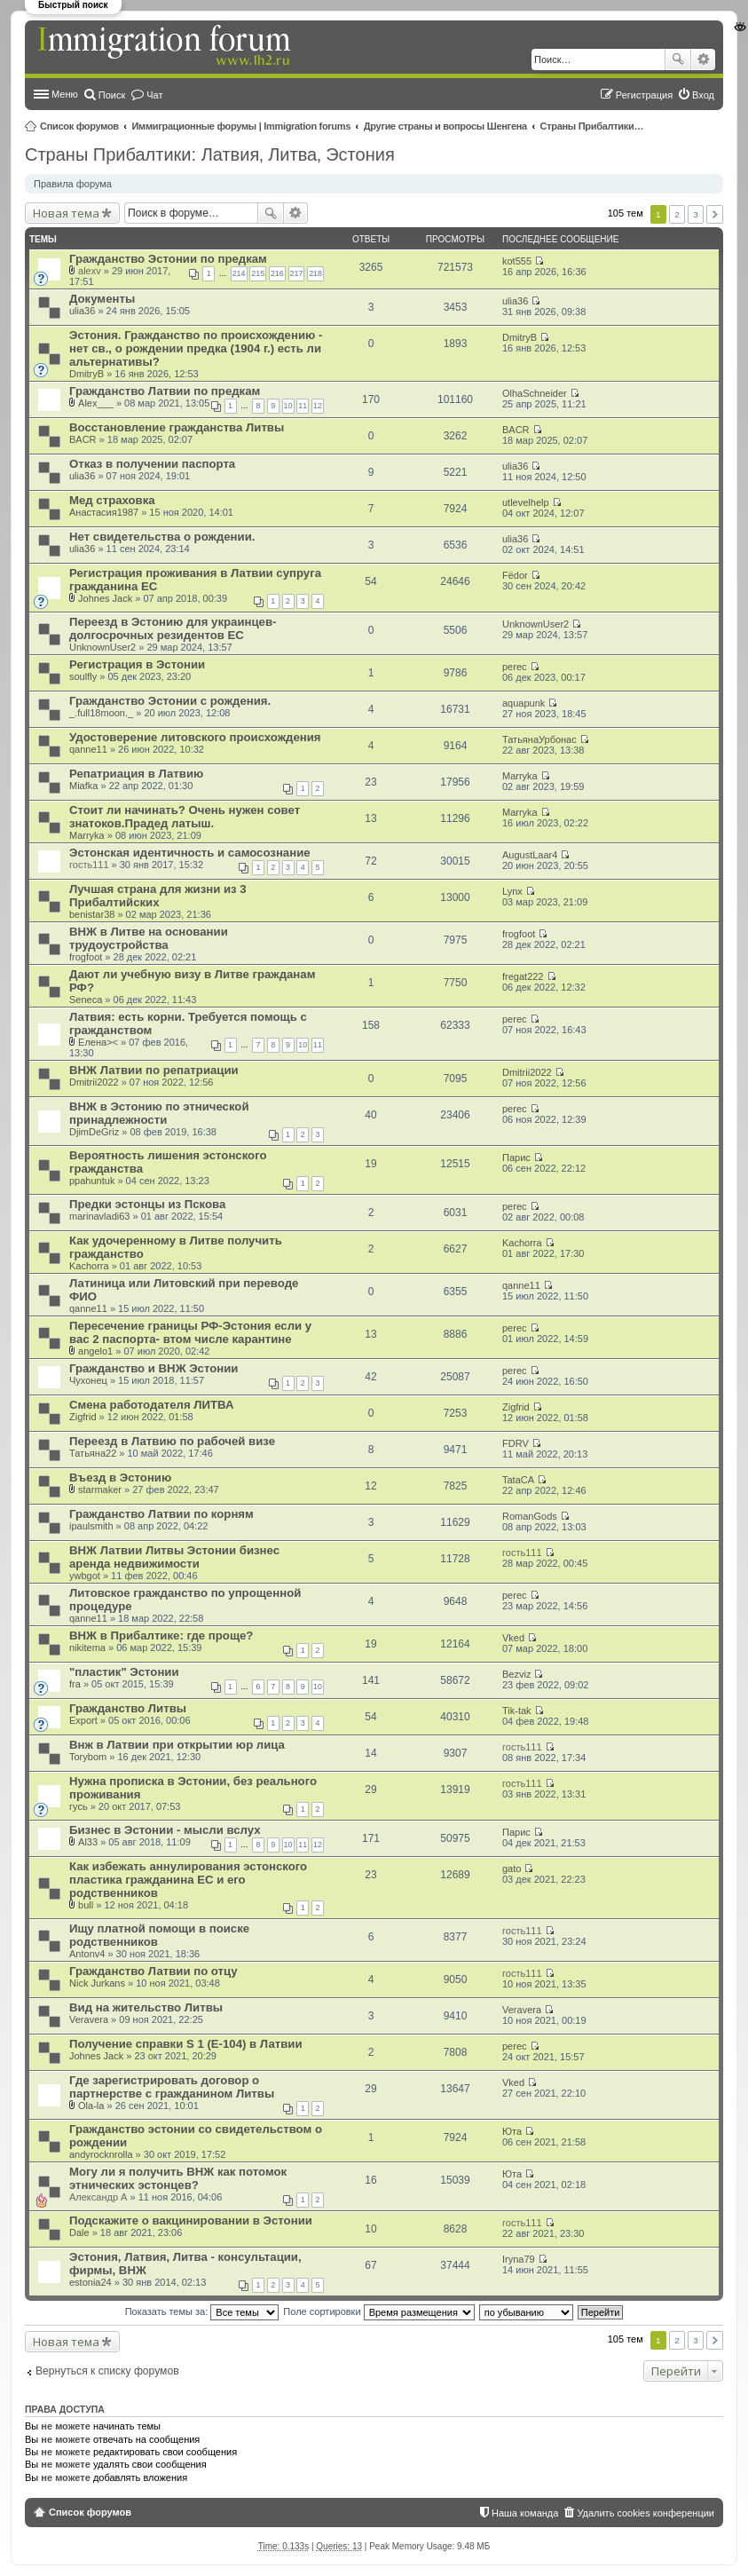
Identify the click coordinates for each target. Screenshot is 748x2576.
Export (83, 1720)
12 (317, 405)
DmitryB (86, 373)
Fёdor (515, 575)
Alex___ (96, 403)
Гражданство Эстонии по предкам (168, 258)
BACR (83, 439)
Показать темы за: (202, 2311)
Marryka (520, 775)
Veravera (88, 2019)
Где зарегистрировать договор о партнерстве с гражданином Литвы (171, 2087)
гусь (78, 1806)
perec (514, 666)
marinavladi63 (99, 1216)
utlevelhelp (525, 502)
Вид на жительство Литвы (146, 2007)
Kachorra (89, 1265)
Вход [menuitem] (703, 95)
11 (302, 405)
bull (85, 1905)
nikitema (87, 1647)
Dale (79, 2232)
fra (75, 1684)
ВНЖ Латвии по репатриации (154, 1070)
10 (288, 405)
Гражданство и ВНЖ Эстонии (153, 1368)
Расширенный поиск (703, 59)
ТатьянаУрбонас (539, 739)
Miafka (83, 785)
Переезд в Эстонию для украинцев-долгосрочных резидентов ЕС (172, 628)
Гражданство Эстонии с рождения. (170, 700)
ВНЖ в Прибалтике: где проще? (161, 1635)
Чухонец (88, 1380)
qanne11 (88, 749)
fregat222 (522, 976)
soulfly (83, 676)
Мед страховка (112, 500)
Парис (516, 1157)
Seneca (85, 999)
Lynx (512, 891)
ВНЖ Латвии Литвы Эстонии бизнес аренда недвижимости (174, 1557)
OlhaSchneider (534, 393)
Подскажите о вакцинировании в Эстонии (190, 2220)
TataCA (518, 1479)
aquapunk (523, 703)
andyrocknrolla (101, 2154)
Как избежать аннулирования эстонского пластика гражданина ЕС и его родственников (188, 1880)
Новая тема (66, 213)
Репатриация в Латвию (136, 773)
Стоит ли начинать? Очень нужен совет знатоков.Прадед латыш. (184, 816)
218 (315, 273)
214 (239, 273)
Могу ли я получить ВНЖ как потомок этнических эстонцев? (178, 2178)
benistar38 (91, 914)
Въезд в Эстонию (120, 1477)
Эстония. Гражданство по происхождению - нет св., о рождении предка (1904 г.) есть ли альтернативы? (195, 348)
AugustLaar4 (529, 854)
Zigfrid (83, 1416)
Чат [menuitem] (154, 95)
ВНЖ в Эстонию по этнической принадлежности (159, 1113)
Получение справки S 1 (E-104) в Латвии (186, 2044)
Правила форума (73, 183)
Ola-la (91, 2105)
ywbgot (84, 1575)
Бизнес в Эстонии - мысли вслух (165, 1830)
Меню (64, 94)
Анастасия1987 (103, 512)
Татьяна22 (92, 1453)
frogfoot (85, 957)
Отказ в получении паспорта (152, 463)
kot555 (516, 261)
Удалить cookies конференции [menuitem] (645, 2513)
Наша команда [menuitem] (525, 2513)
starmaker (100, 1489)
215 (257, 273)
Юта (512, 2131)
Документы (102, 298)
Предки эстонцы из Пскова (147, 1204)
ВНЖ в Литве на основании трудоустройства (148, 938)
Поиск (678, 59)
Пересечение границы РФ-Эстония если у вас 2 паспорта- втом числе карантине (190, 1332)
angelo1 (95, 1351)
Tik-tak (516, 1710)
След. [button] (714, 214)
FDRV (515, 1443)
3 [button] (695, 214)
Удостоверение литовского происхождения (195, 737)
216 (277, 273)
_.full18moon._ (101, 712)
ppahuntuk (91, 1180)
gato (511, 1868)
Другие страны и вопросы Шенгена (445, 126)
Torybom (87, 1756)
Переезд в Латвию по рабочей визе (172, 1441)
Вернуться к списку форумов (107, 2371)
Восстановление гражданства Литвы (176, 427)
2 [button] (677, 214)
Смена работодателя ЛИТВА (151, 1404)
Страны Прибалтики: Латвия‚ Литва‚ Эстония (593, 126)
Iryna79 (518, 2259)
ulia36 (82, 310)
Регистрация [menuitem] (644, 95)
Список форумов (79, 126)
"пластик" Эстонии (124, 1672)
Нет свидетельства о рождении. (162, 536)
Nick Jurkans (97, 1983)
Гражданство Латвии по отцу (153, 1971)
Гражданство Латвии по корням (161, 1514)
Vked (513, 1637)
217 (296, 273)
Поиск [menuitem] (111, 95)
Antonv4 (87, 1953)
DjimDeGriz (94, 1131)
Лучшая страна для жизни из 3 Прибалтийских (158, 895)
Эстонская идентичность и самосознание (190, 852)
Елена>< (98, 1042)
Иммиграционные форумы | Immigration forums (240, 126)
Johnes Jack (105, 598)
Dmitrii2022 (94, 1082)
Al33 (88, 1842)
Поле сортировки (378, 2311)
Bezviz (516, 1674)
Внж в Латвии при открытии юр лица (177, 1744)
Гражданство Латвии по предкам (164, 391)
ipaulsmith (91, 1526)
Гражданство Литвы (127, 1708)
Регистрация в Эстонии (137, 664)
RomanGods (529, 1516)
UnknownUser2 (102, 647)
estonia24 (90, 2282)
